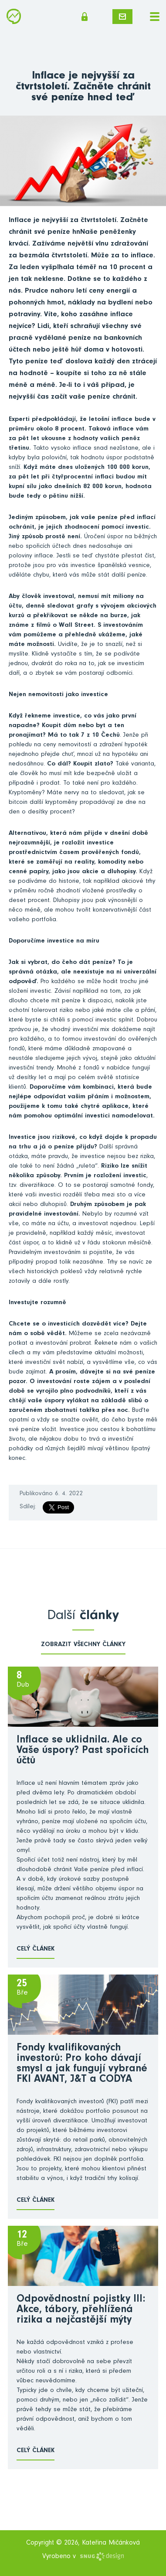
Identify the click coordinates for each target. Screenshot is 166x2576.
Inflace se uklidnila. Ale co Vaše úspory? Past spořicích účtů (83, 1751)
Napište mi (122, 17)
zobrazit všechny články (83, 1645)
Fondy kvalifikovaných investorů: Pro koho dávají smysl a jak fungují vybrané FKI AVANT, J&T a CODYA (82, 2064)
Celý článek (35, 1949)
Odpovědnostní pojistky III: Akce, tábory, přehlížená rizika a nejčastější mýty (81, 2310)
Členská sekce (84, 16)
